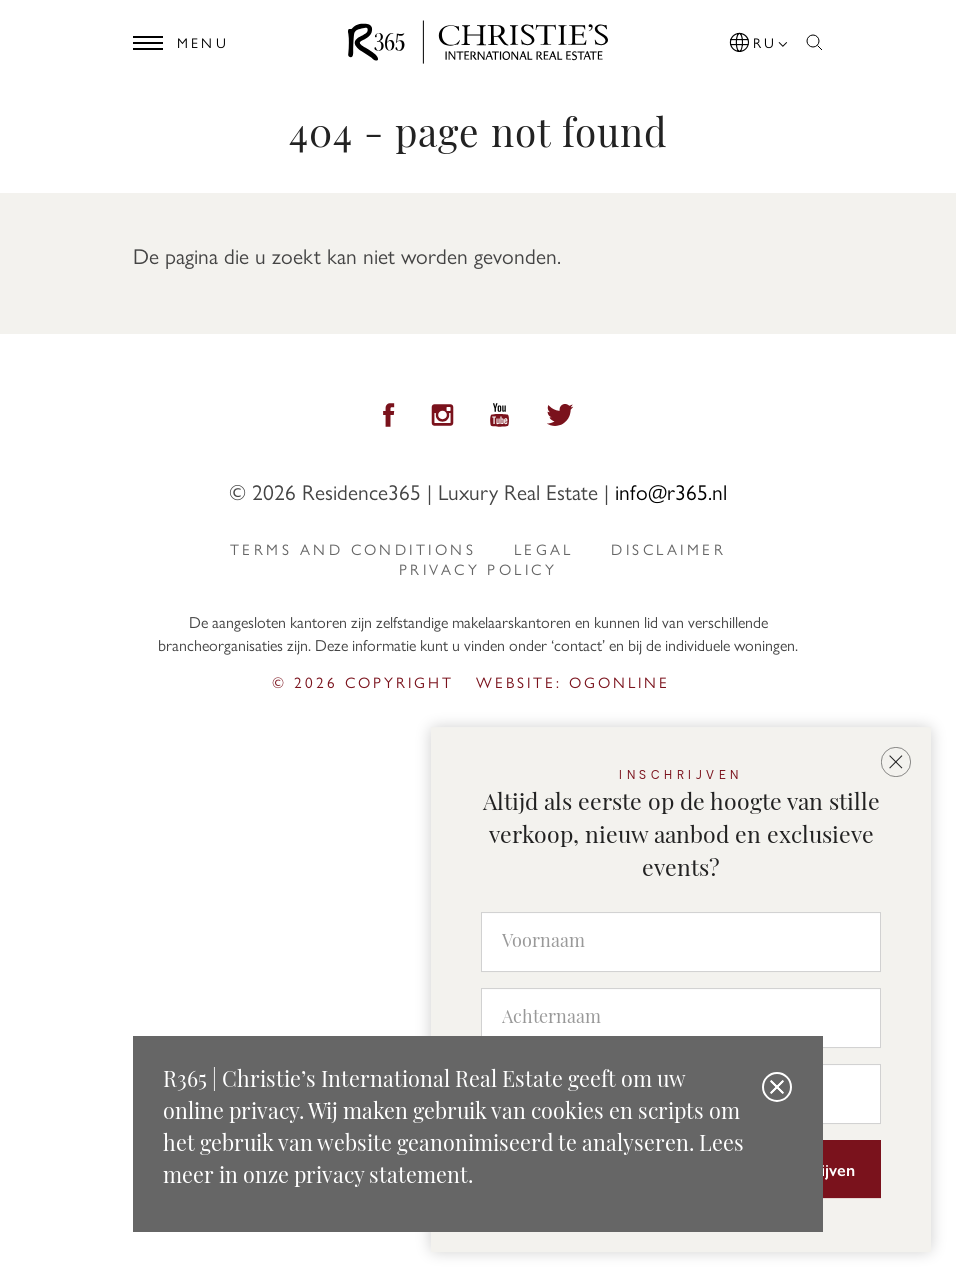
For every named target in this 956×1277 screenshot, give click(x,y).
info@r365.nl (671, 491)
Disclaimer (668, 549)
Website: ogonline (573, 682)
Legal (544, 549)
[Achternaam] (681, 1018)
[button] (760, 39)
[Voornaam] (681, 942)
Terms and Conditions (353, 549)
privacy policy (478, 569)
